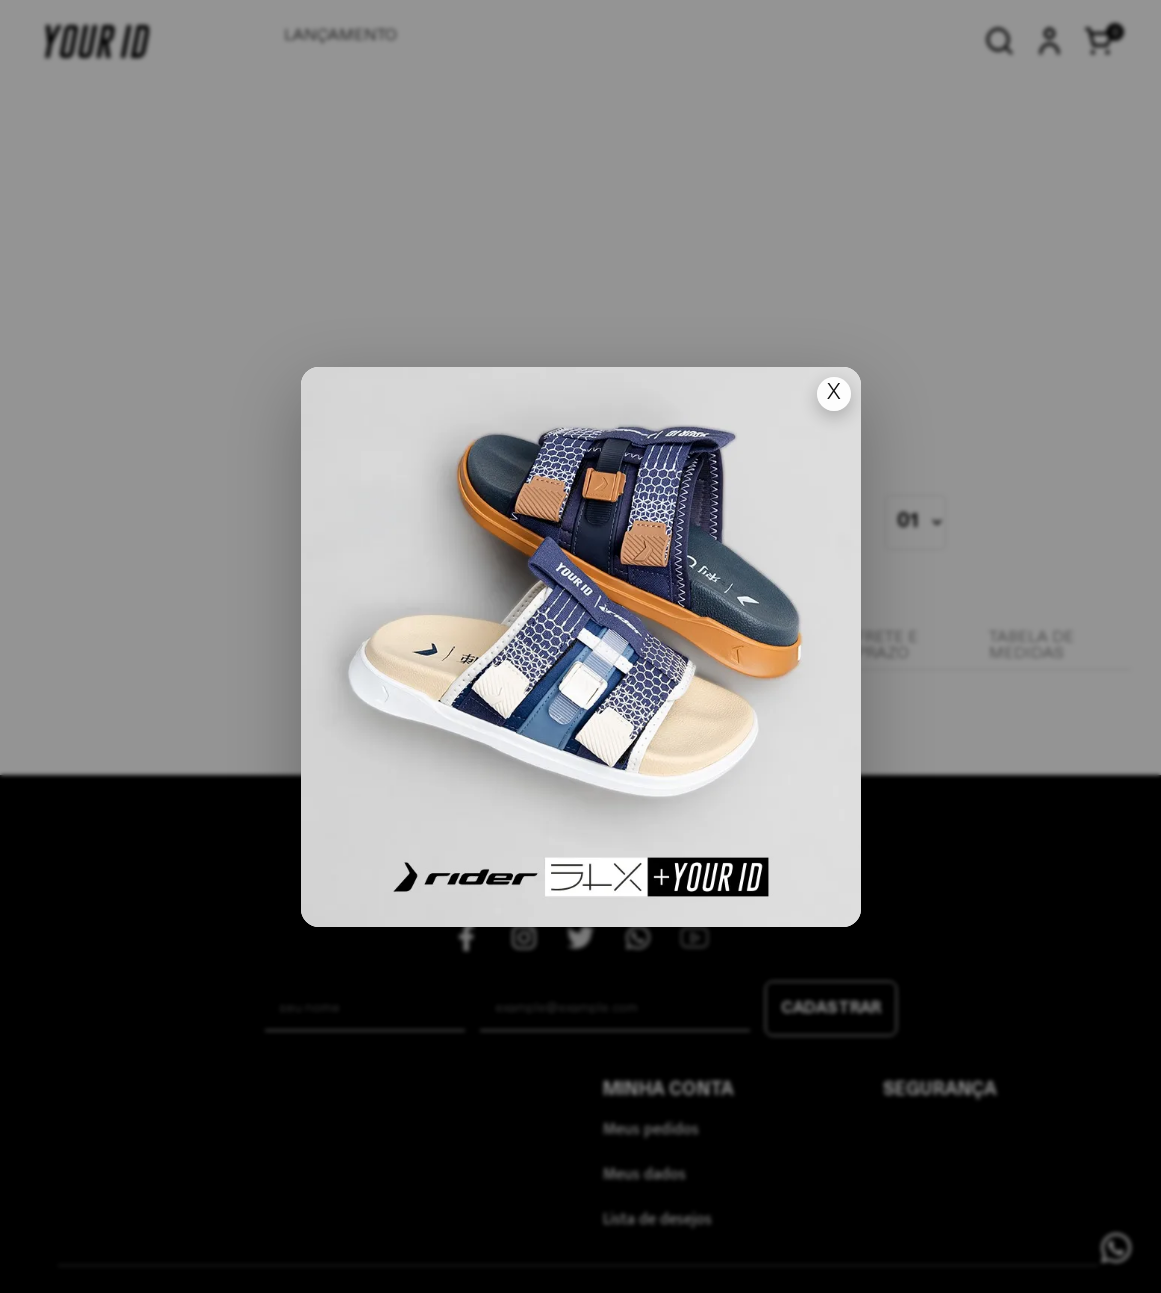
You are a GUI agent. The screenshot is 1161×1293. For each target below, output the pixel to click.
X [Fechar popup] (834, 393)
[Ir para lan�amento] (581, 647)
